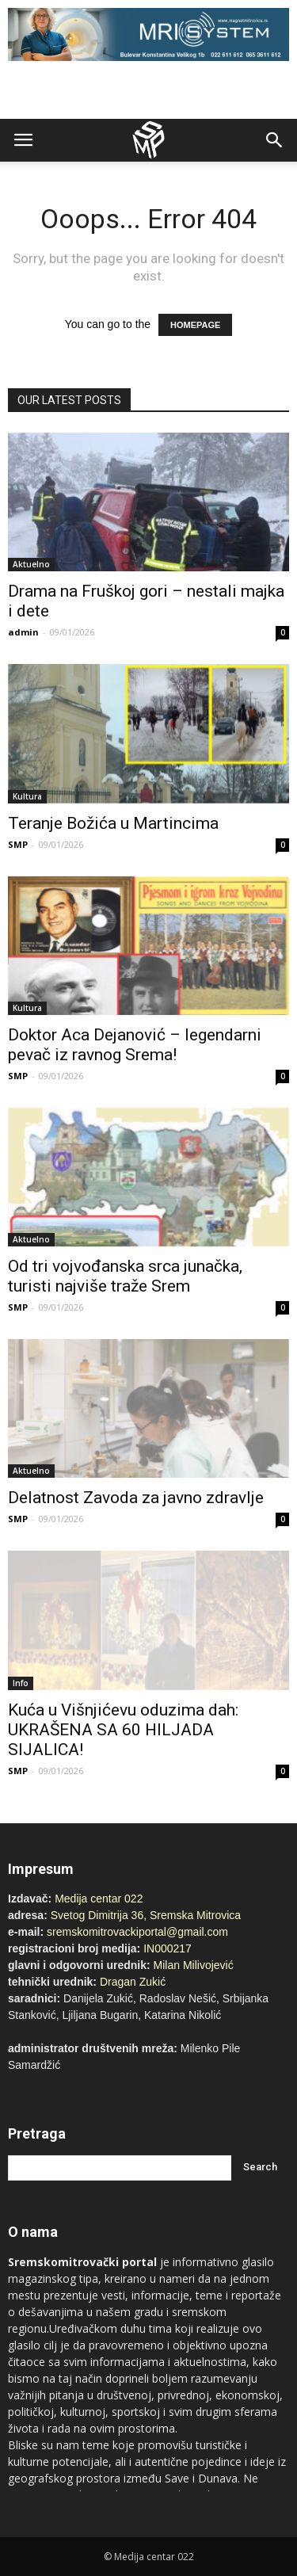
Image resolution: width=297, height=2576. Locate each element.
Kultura (27, 796)
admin (23, 632)
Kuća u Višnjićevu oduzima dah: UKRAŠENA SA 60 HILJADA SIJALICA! (123, 1729)
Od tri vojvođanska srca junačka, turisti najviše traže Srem (125, 1276)
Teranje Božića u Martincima (113, 823)
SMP (18, 844)
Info (21, 1683)
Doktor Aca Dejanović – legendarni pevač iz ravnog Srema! (134, 1044)
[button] (275, 140)
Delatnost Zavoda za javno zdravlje (136, 1497)
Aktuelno (31, 564)
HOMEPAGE (195, 325)
